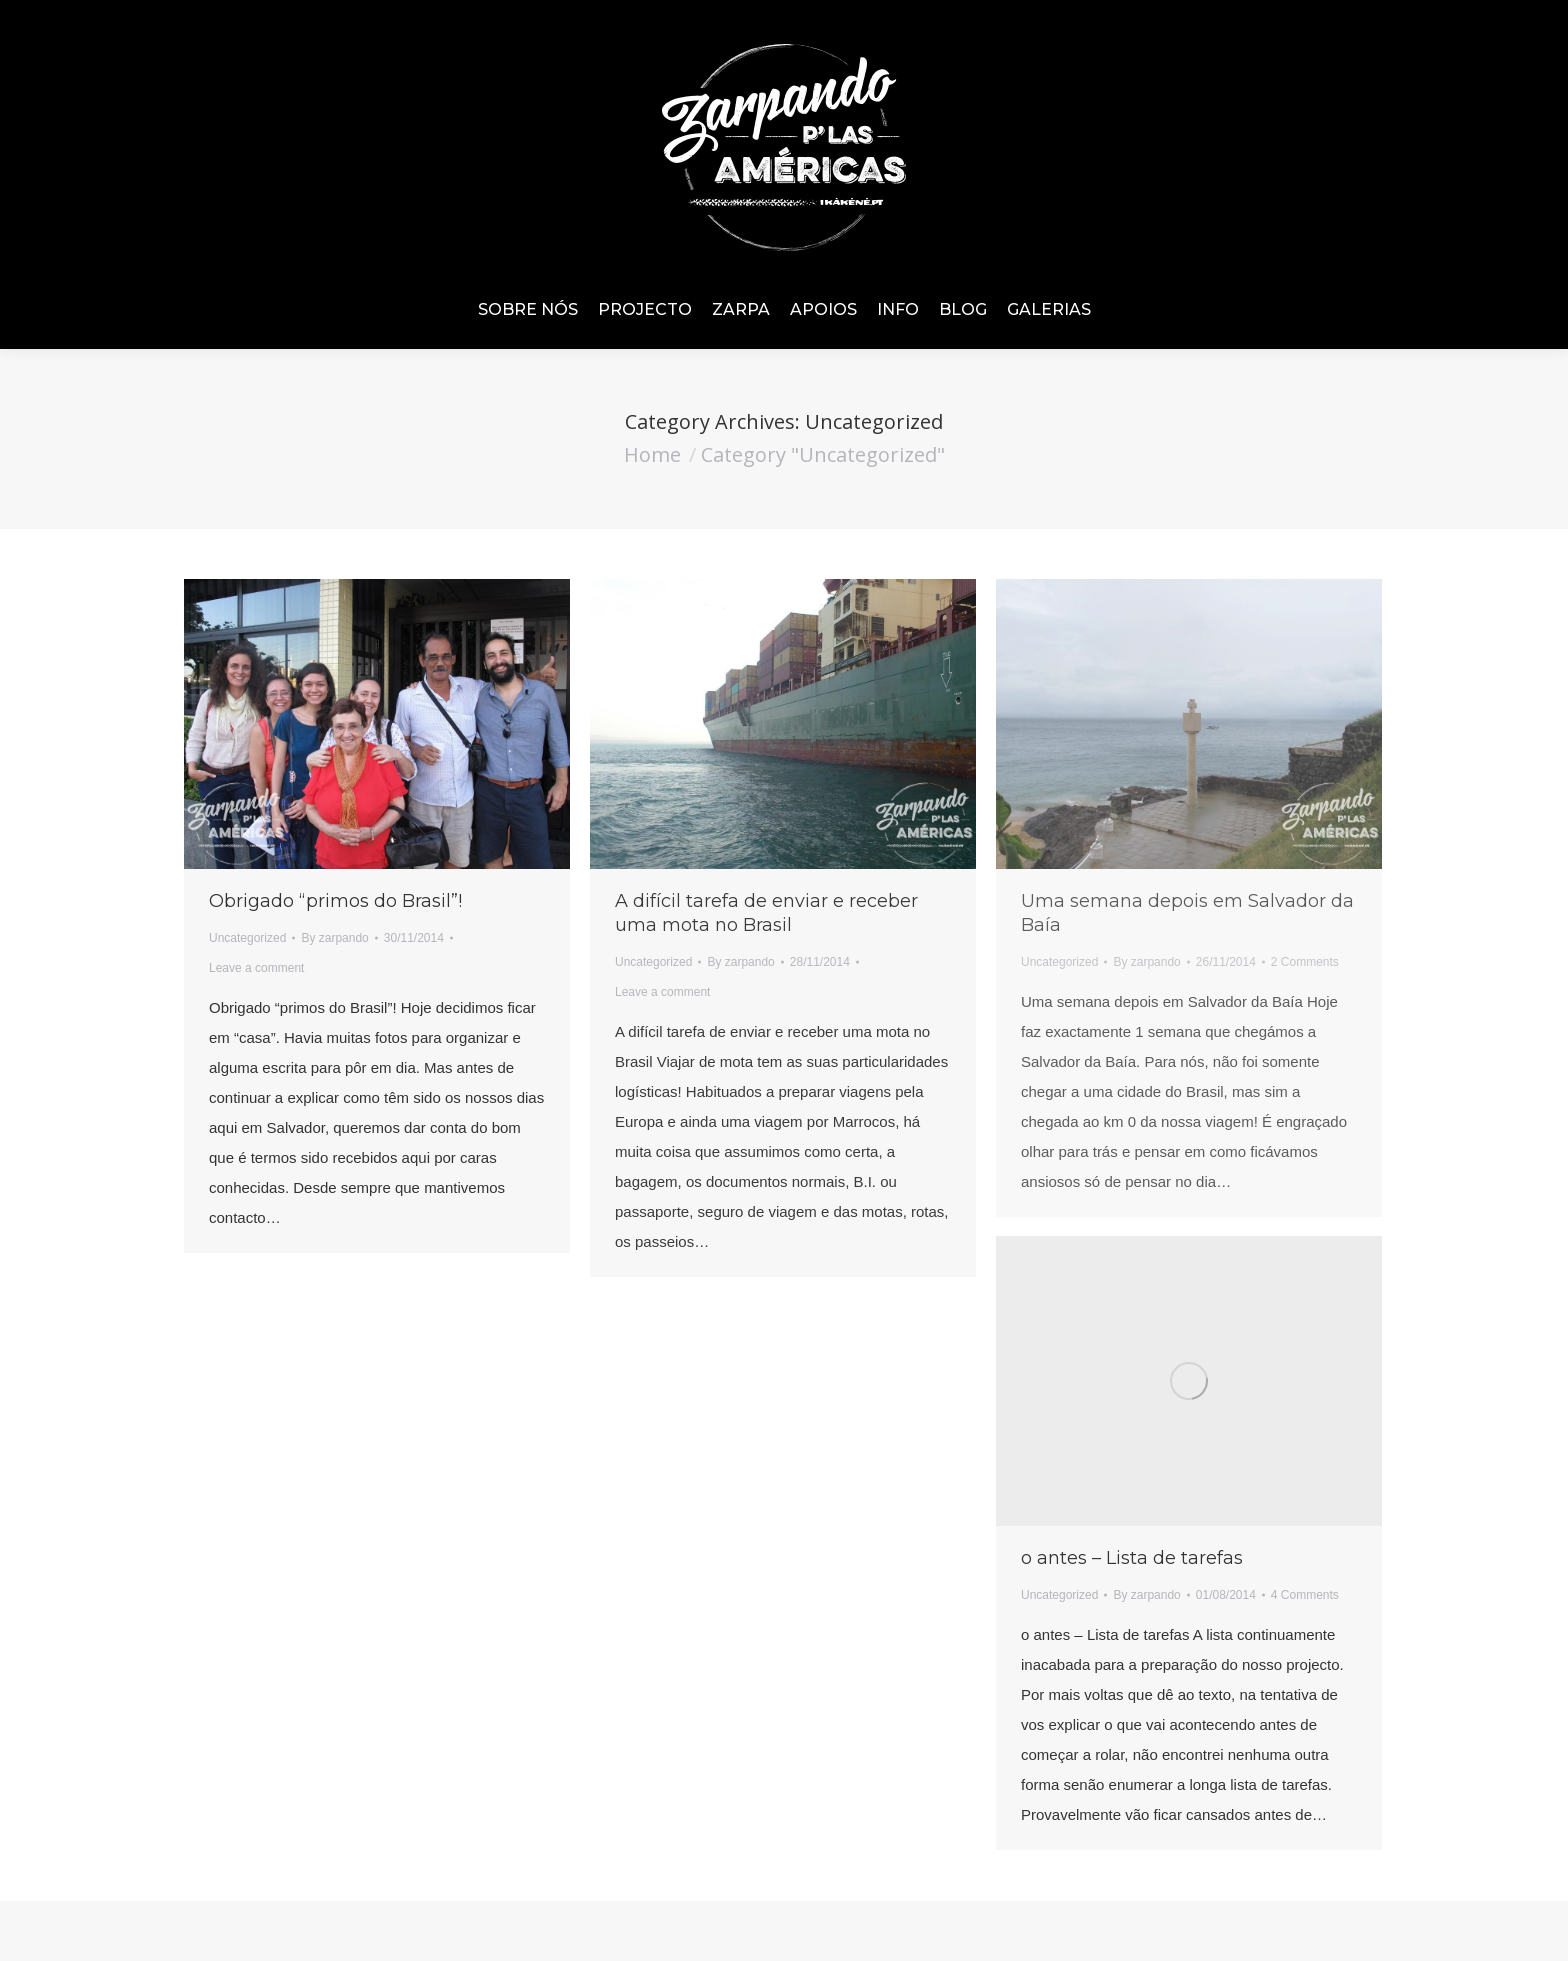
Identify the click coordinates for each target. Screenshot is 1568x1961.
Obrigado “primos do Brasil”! (335, 901)
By (334, 938)
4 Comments (1305, 1595)
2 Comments (1305, 962)
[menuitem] (528, 310)
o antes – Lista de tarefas (1132, 1558)
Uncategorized (247, 938)
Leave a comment (256, 968)
